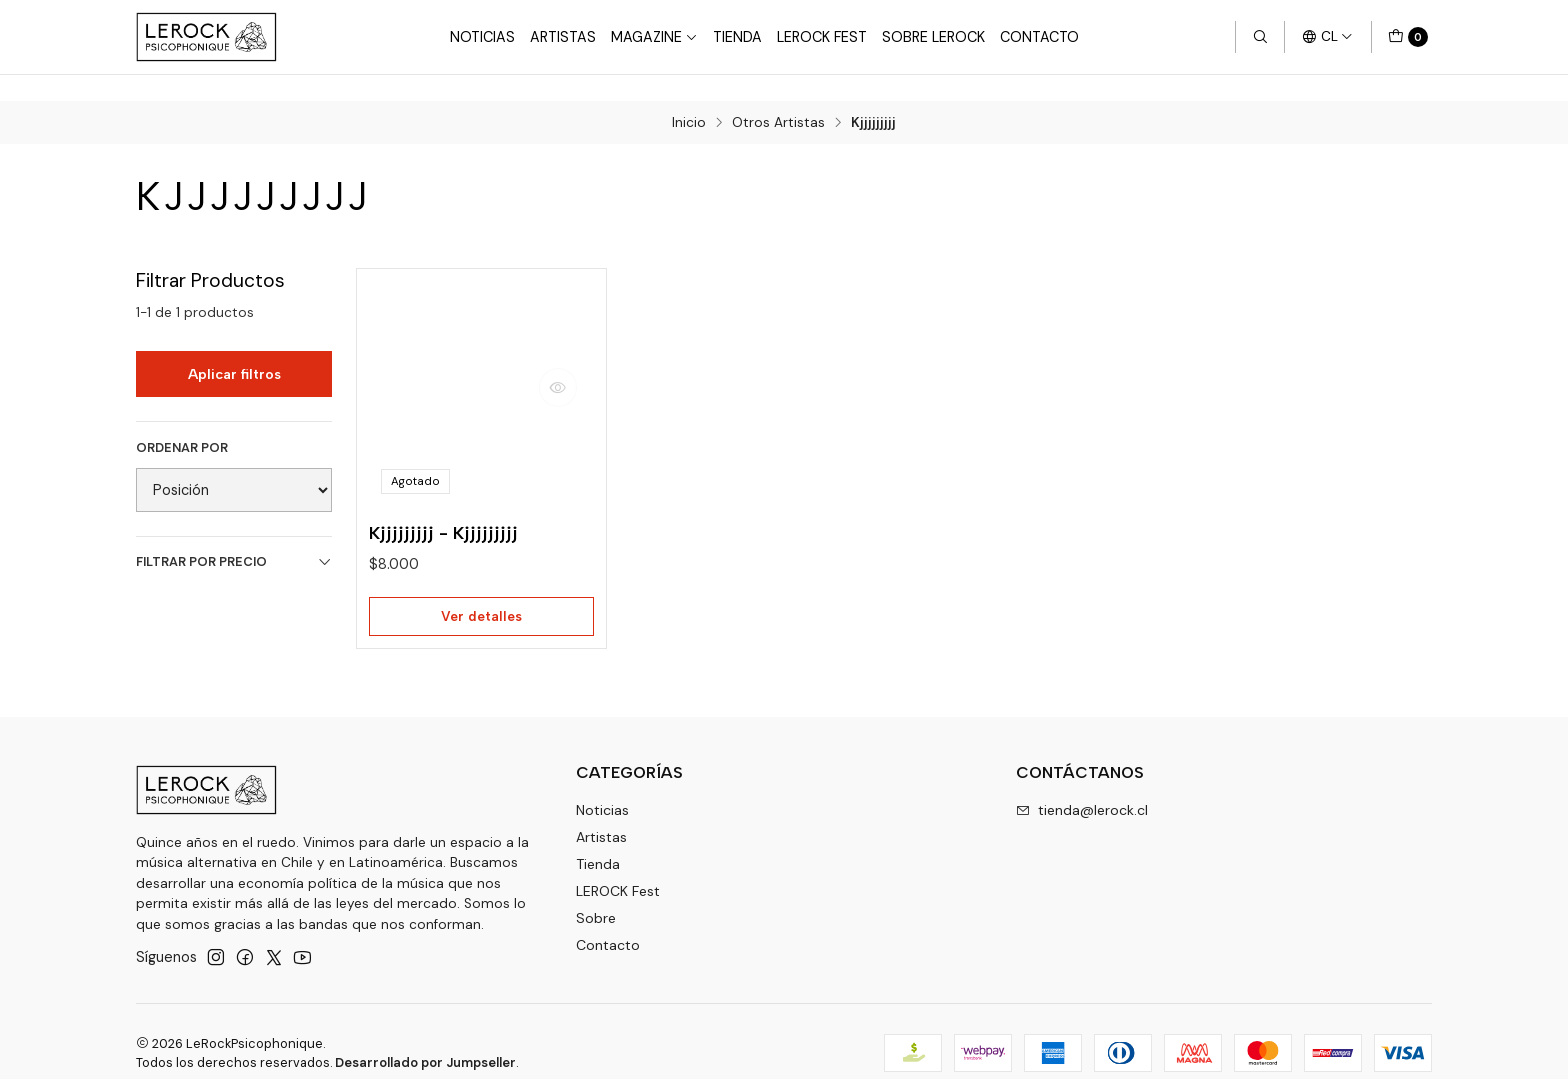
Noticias (482, 37)
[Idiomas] (1327, 37)
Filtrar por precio (234, 535)
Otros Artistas (778, 97)
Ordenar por (182, 422)
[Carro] (1408, 37)
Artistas (563, 37)
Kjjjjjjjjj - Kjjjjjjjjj (443, 507)
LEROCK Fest (618, 868)
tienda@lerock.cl (1082, 787)
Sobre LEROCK (933, 37)
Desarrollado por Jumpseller (425, 1039)
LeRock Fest (822, 37)
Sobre (596, 895)
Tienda (737, 37)
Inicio (689, 97)
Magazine (654, 37)
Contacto (1039, 37)
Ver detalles (481, 592)
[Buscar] (1260, 37)
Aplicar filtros (234, 347)
